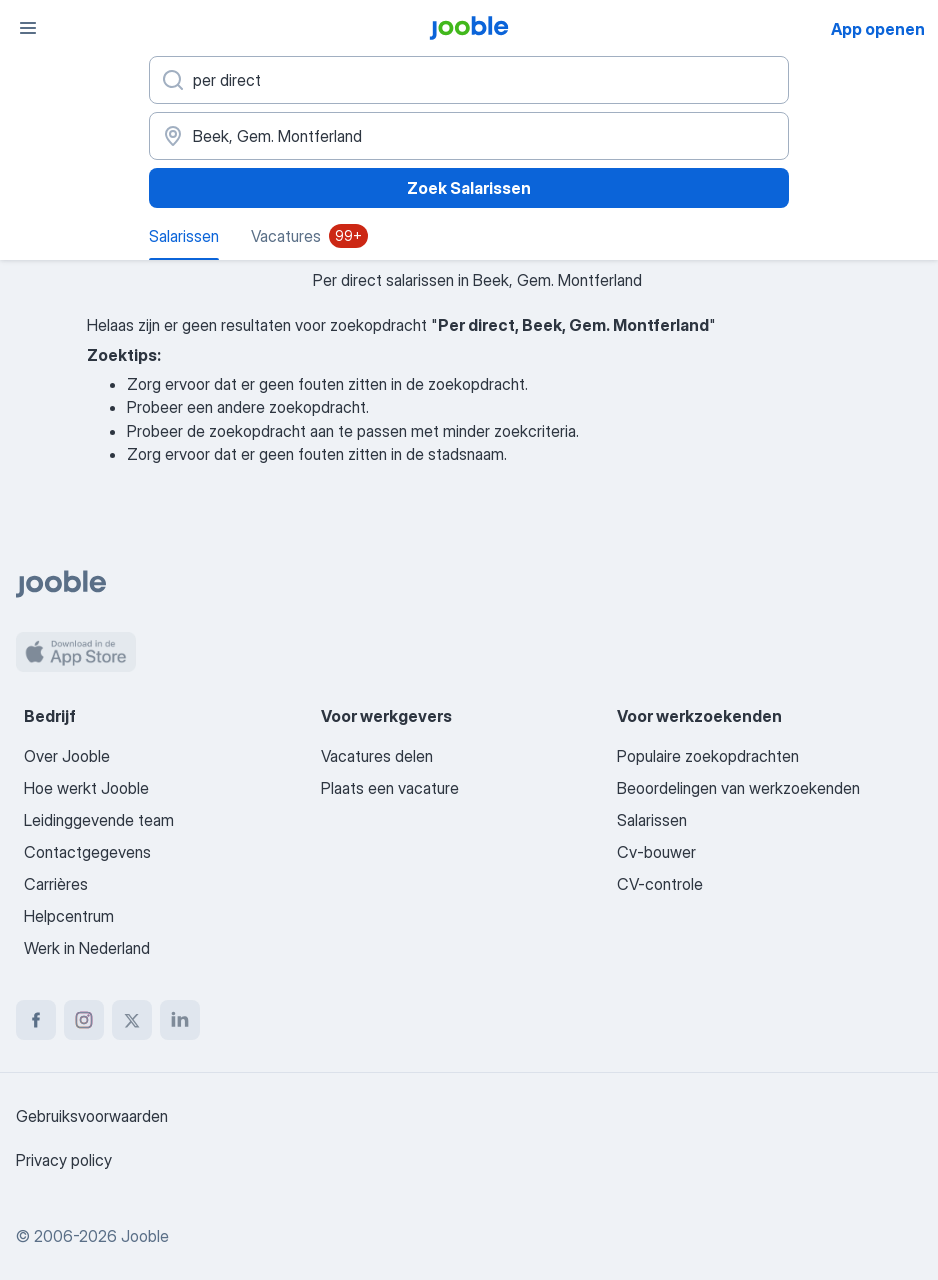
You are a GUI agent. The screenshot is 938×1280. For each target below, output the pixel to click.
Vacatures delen (377, 756)
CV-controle (660, 884)
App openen (878, 29)
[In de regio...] (469, 136)
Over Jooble (67, 756)
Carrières (56, 884)
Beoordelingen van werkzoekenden (738, 788)
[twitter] (132, 1020)
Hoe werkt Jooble (86, 788)
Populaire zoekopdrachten (708, 756)
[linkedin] (180, 1020)
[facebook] (36, 1020)
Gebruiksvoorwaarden (92, 1116)
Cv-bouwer (656, 852)
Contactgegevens (87, 852)
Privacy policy (64, 1160)
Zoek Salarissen (469, 188)
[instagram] (84, 1020)
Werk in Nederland (87, 948)
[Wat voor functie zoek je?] (469, 80)
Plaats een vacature (390, 788)
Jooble (145, 1236)
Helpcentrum (69, 916)
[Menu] (28, 28)
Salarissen (652, 820)
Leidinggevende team (99, 820)
